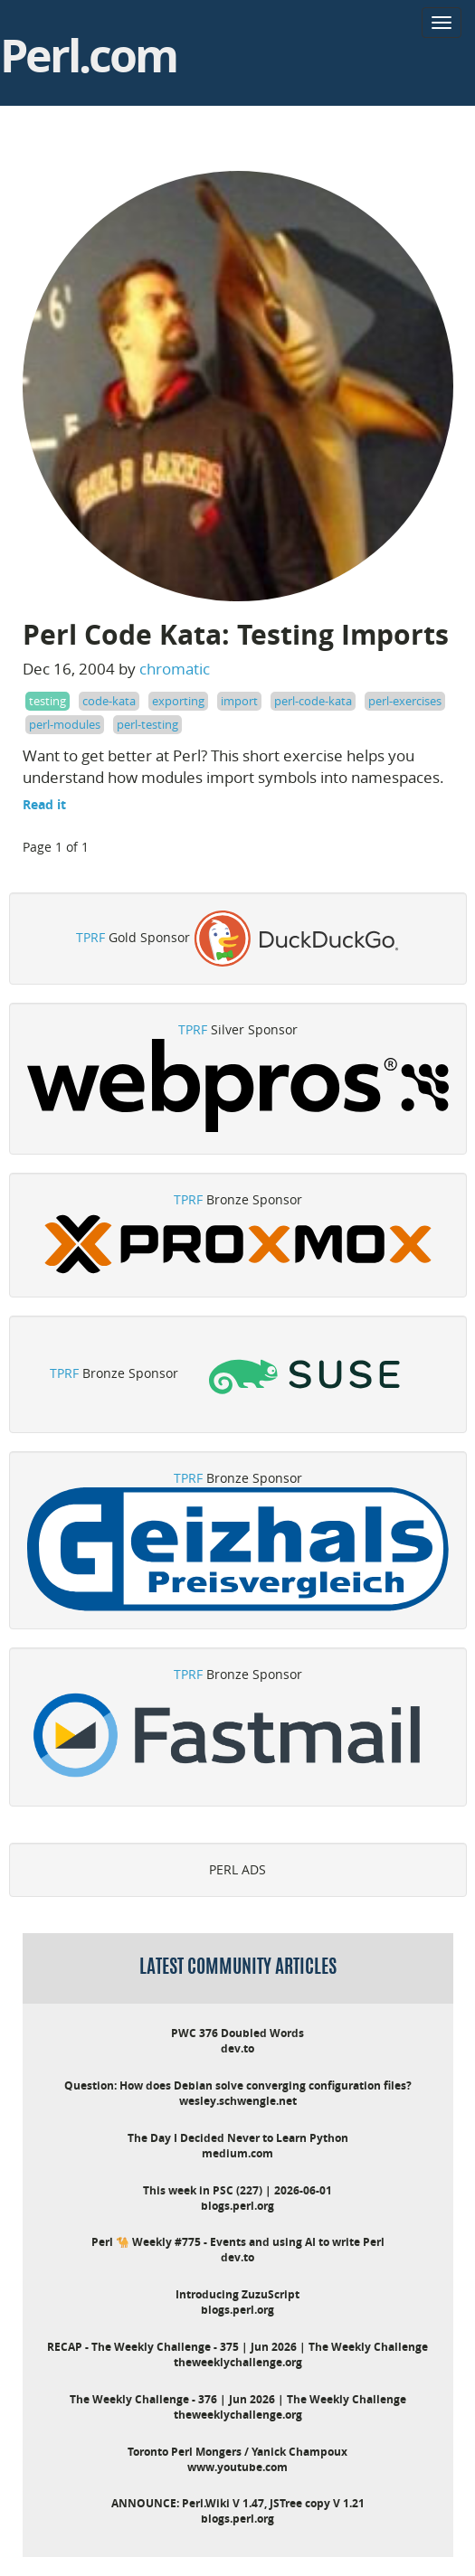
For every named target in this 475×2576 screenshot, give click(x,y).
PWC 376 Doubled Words (237, 2033)
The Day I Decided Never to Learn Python (238, 2138)
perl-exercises (405, 701)
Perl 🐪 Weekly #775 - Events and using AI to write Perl (238, 2242)
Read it (44, 804)
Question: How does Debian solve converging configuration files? (238, 2085)
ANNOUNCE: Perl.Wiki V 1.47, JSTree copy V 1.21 (238, 2503)
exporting (178, 701)
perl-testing (147, 724)
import (239, 701)
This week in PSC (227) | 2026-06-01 (237, 2190)
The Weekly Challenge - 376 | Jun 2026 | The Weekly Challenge (238, 2399)
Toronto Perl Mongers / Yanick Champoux (237, 2451)
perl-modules (64, 724)
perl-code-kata (313, 701)
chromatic (174, 668)
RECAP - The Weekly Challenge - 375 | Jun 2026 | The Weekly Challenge (237, 2346)
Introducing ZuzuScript (237, 2294)
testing (47, 701)
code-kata (109, 701)
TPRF (90, 937)
